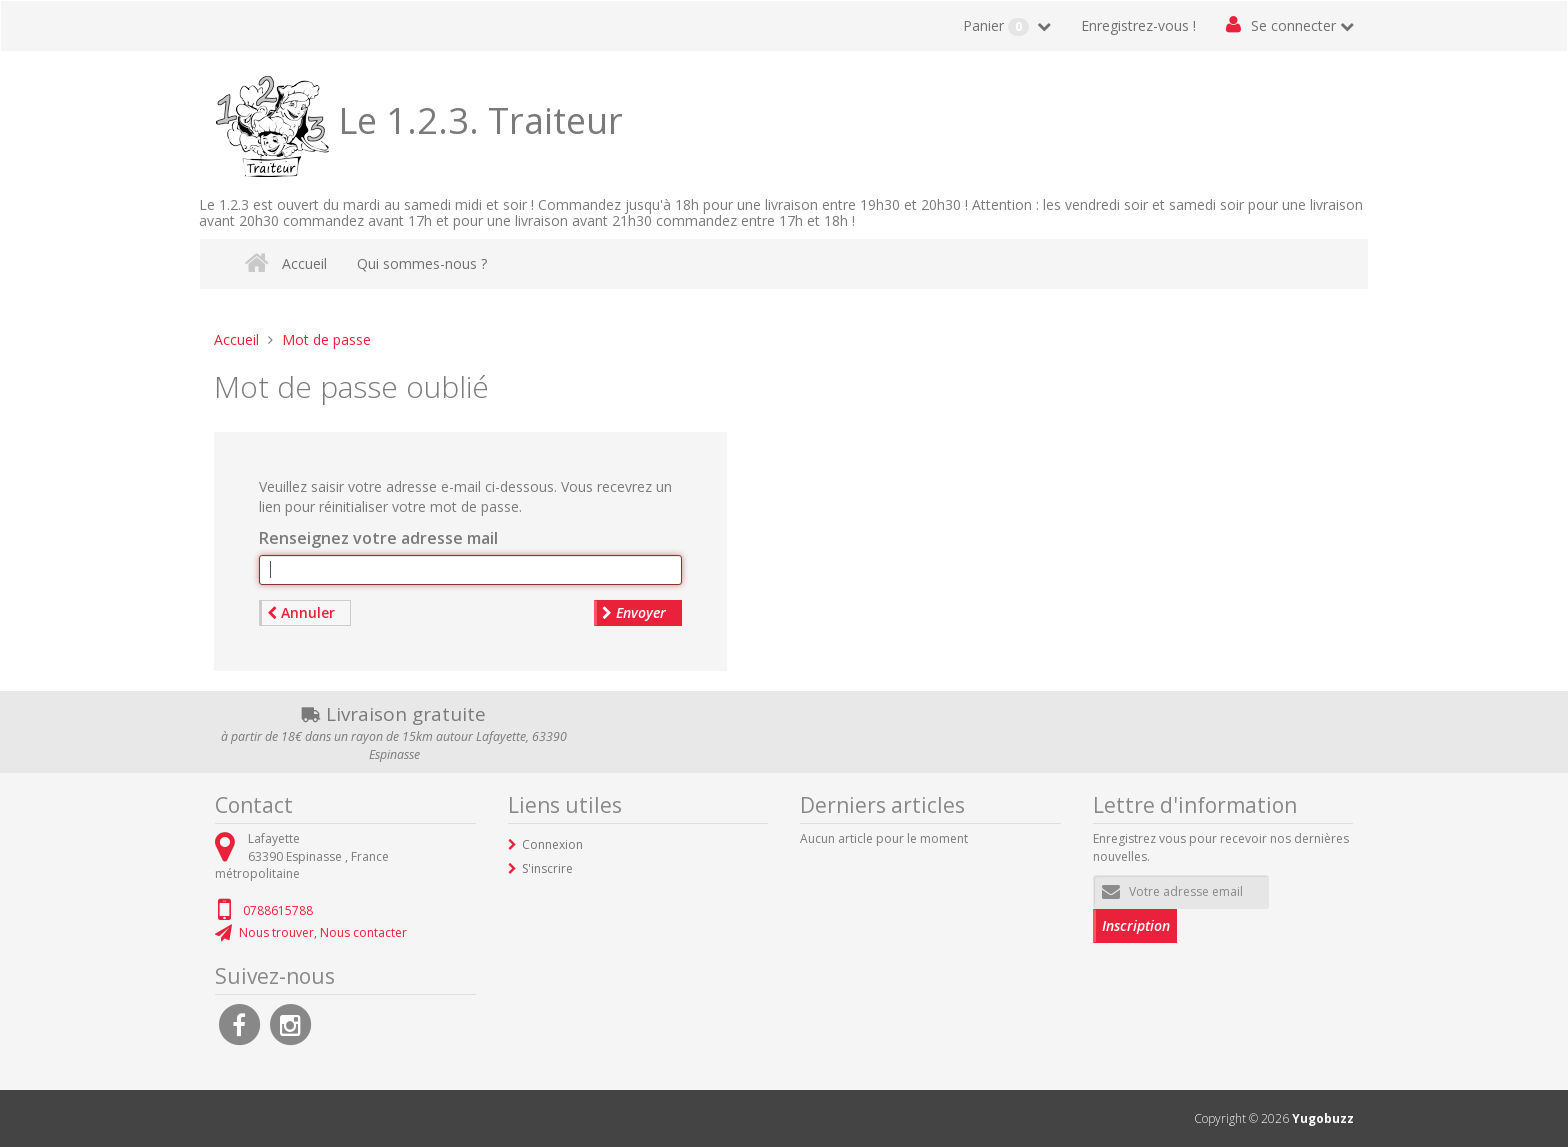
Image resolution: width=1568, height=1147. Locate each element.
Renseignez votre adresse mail (378, 538)
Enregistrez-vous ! (1138, 25)
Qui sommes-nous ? (422, 263)
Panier (998, 26)
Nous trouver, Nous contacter (323, 932)
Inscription (1136, 925)
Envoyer (634, 612)
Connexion (552, 844)
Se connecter (1293, 25)
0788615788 (278, 910)
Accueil (304, 263)
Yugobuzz (1323, 1118)
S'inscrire (547, 868)
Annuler (301, 612)
